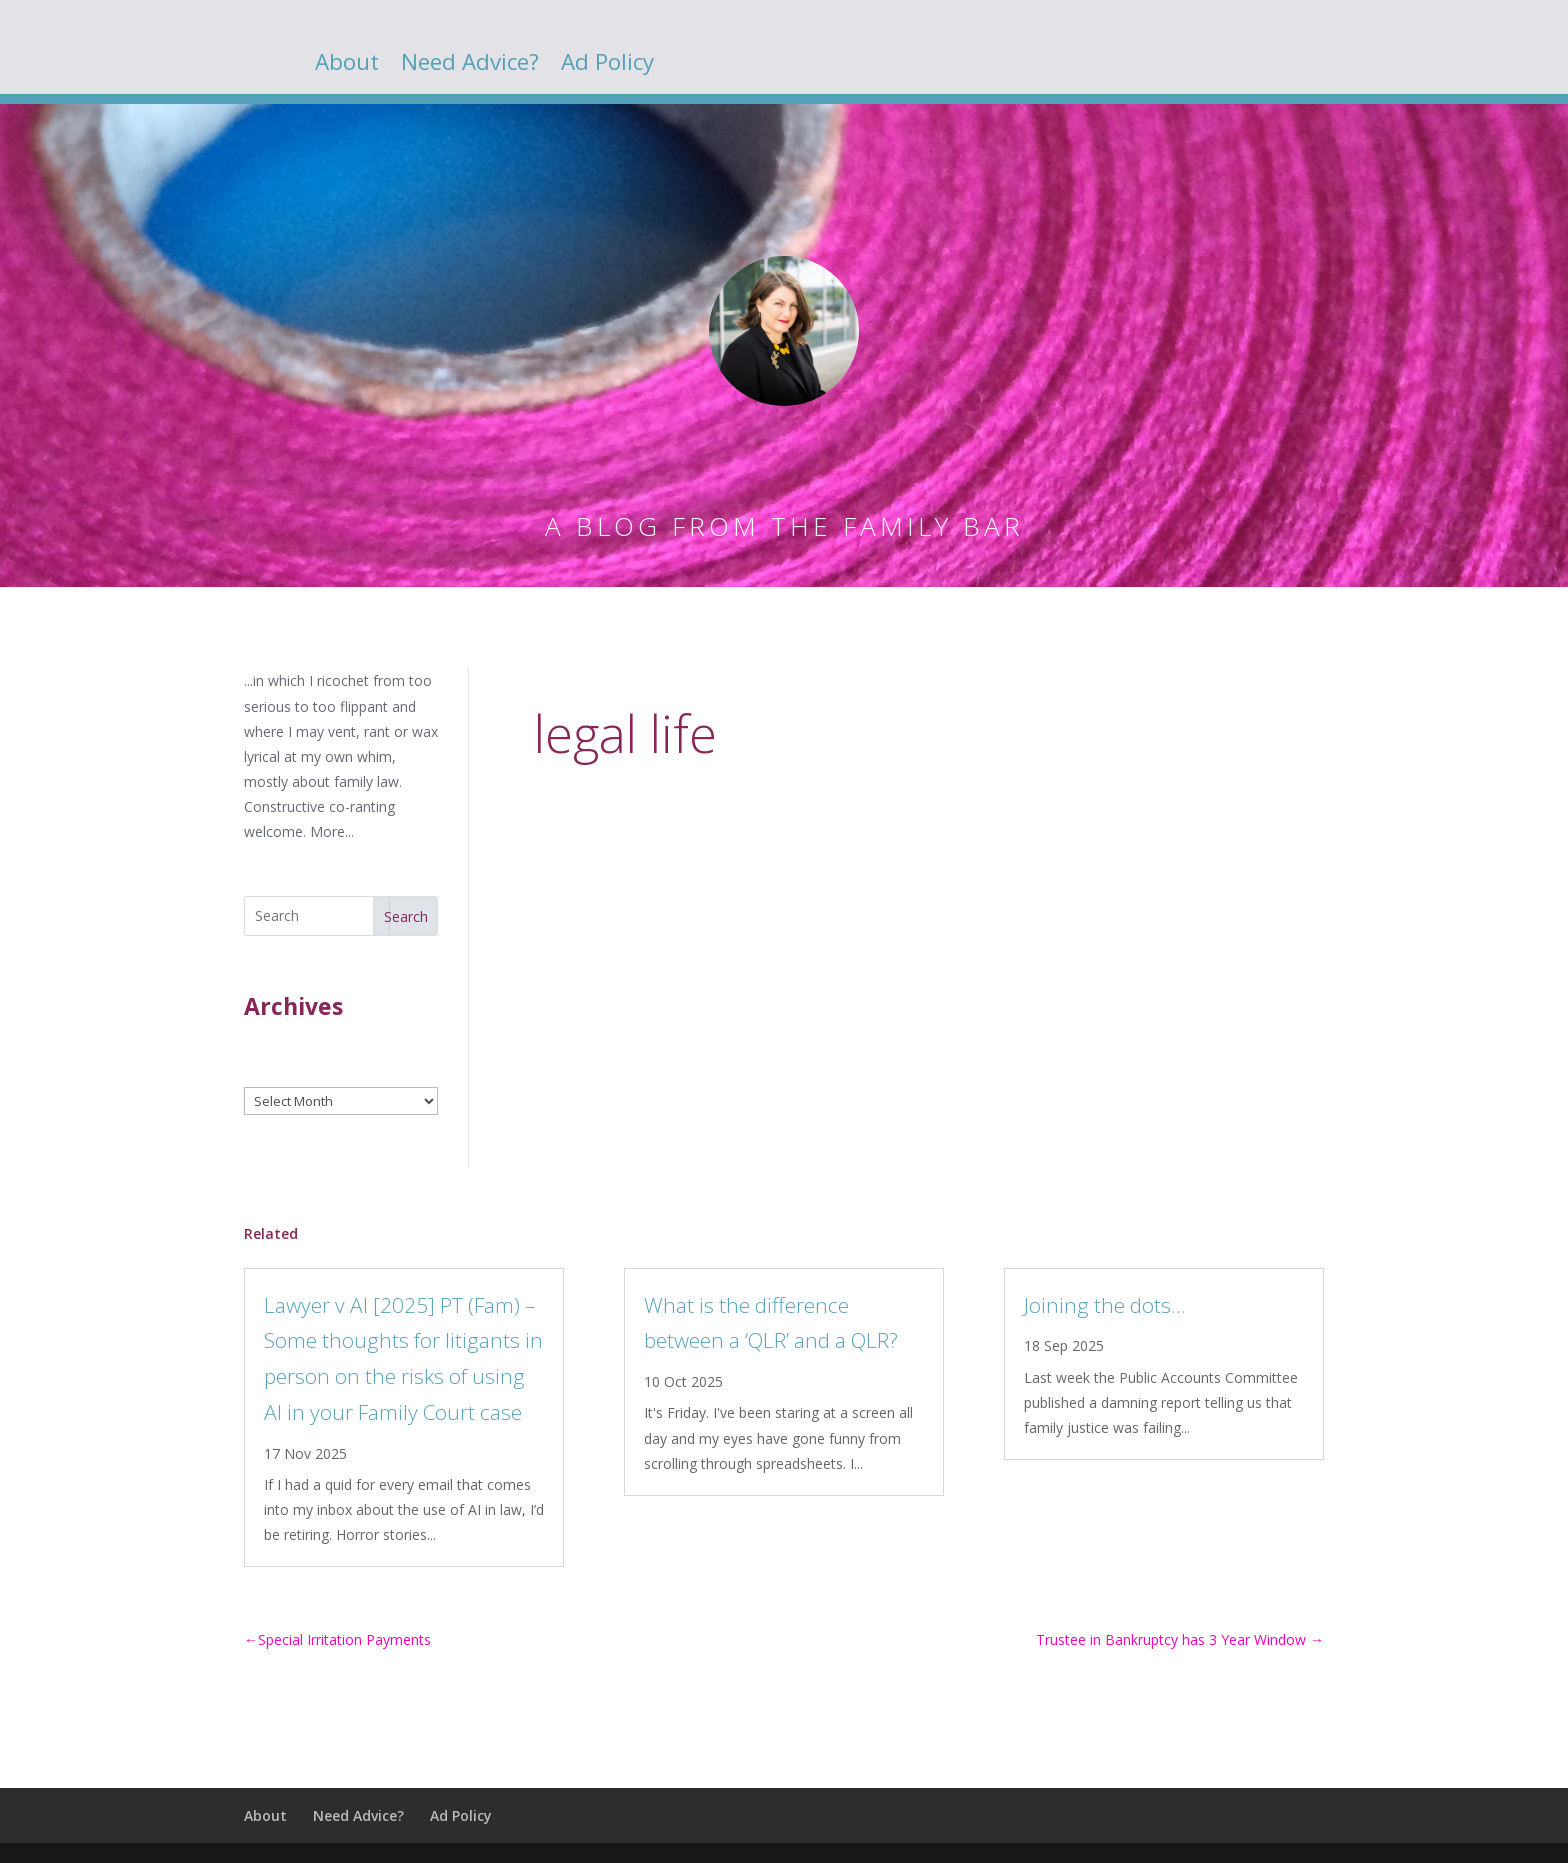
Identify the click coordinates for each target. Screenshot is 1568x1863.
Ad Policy (607, 66)
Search (406, 916)
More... (332, 831)
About (347, 66)
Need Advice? (470, 66)
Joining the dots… (1105, 1305)
